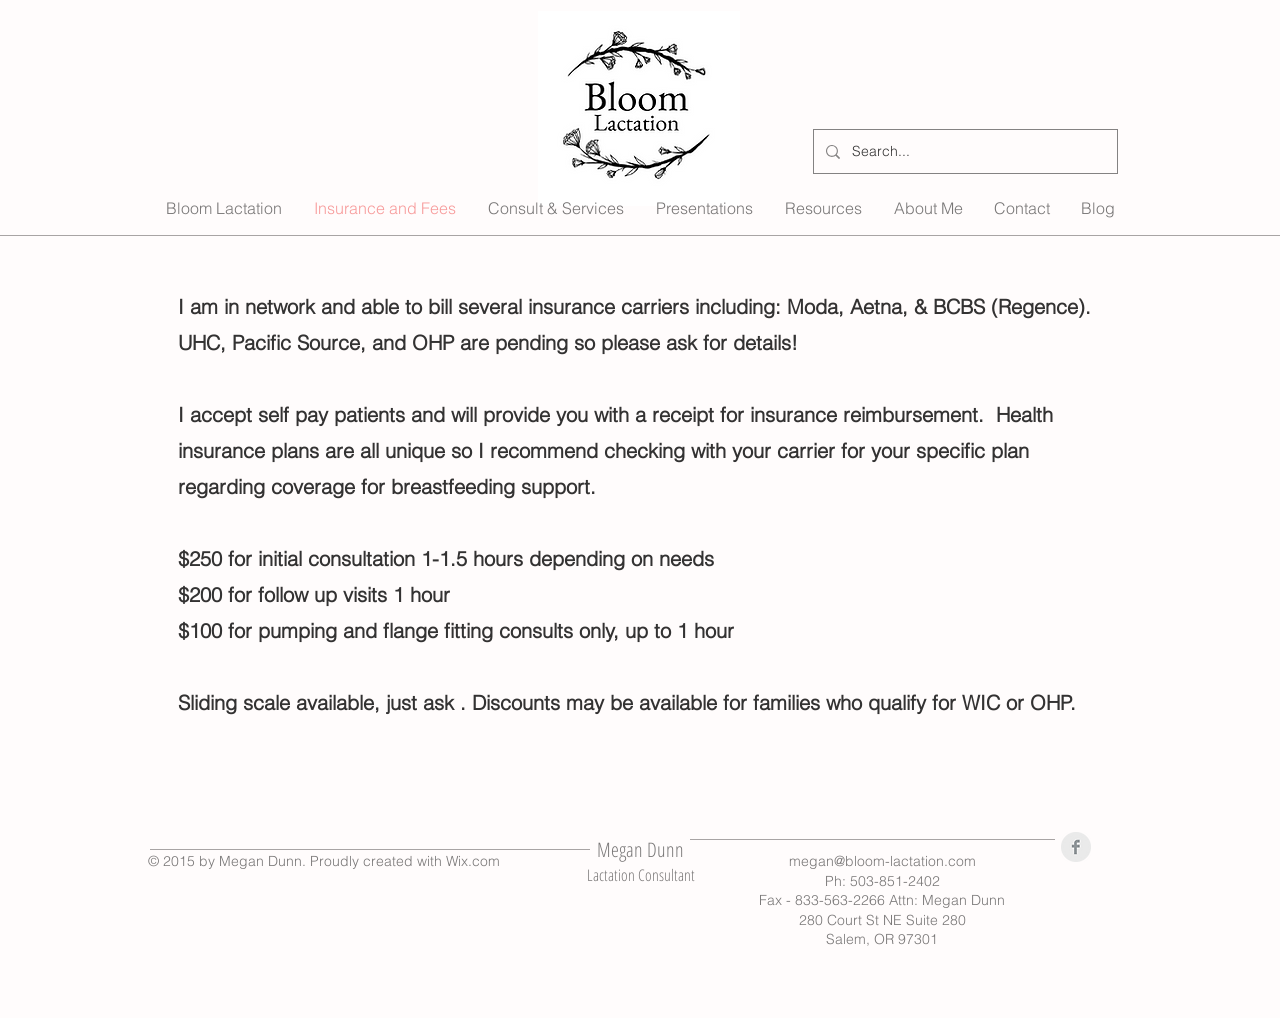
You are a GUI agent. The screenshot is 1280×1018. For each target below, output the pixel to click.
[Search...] (963, 151)
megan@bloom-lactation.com (882, 861)
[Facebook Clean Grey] (1076, 847)
